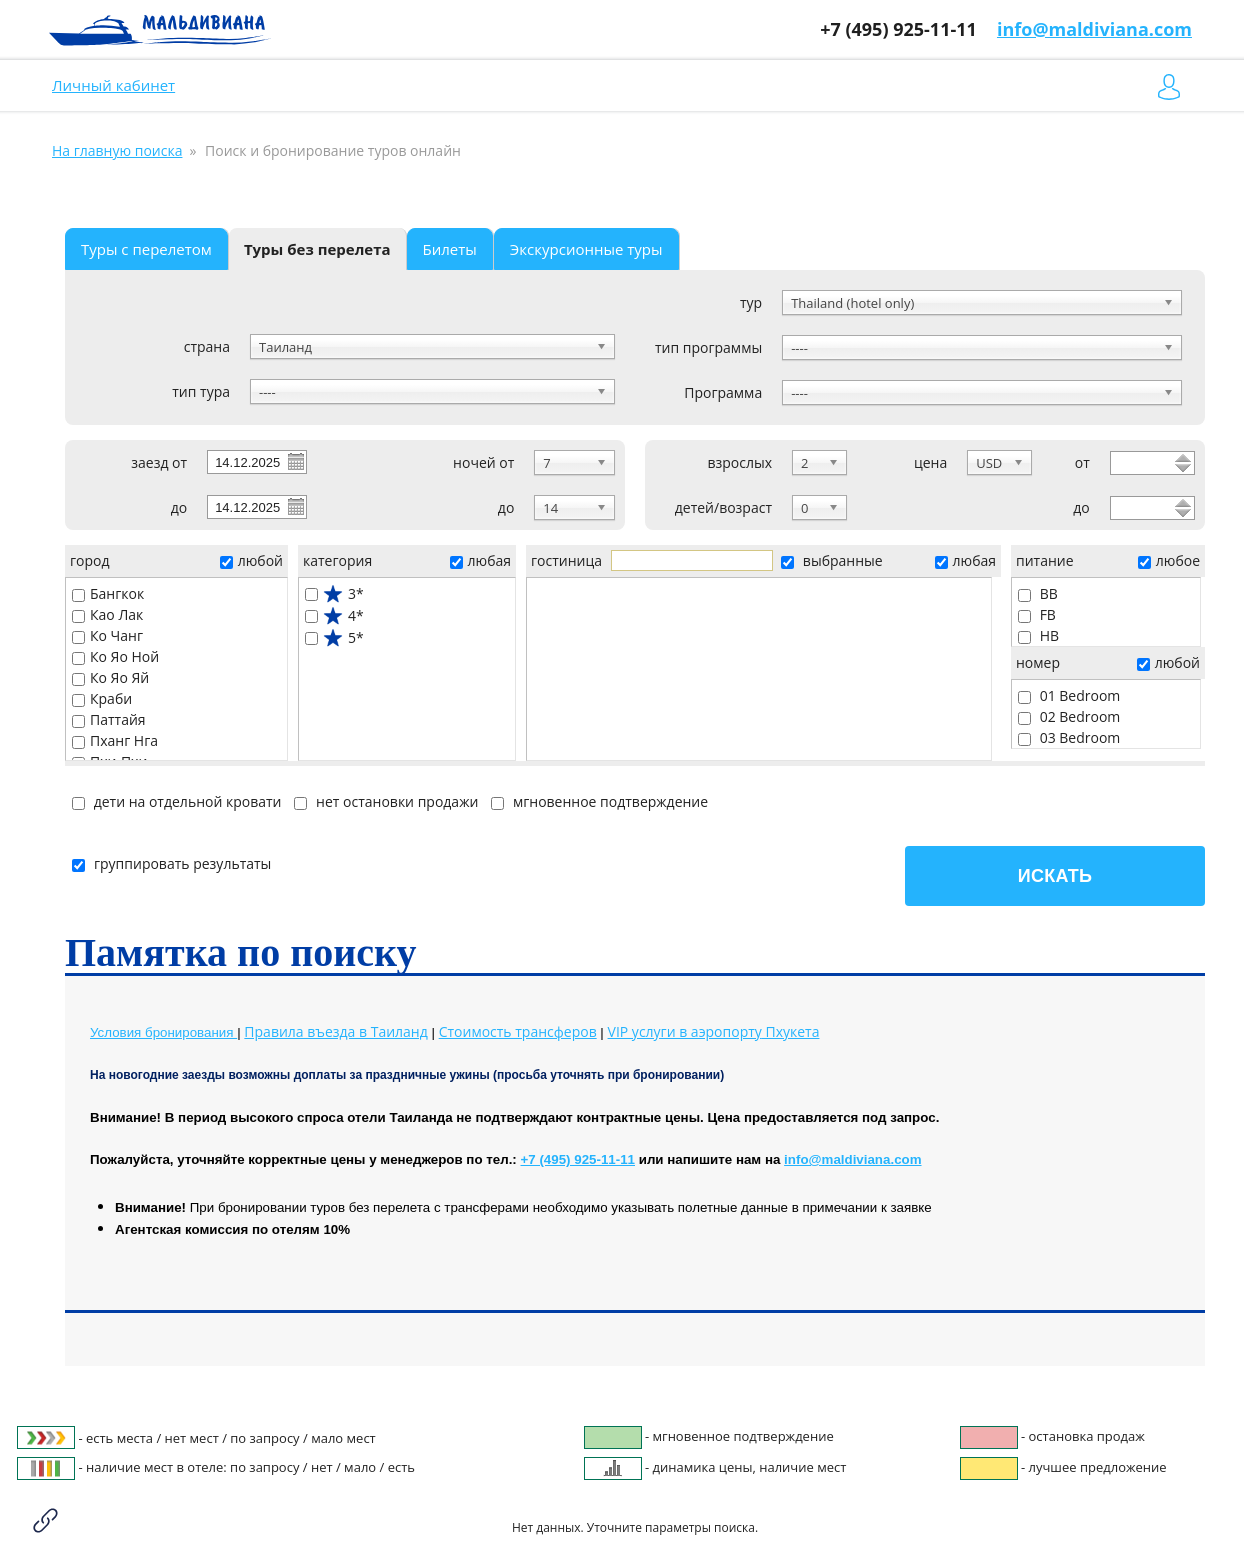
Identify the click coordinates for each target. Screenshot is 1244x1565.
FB (1037, 614)
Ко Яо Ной (115, 656)
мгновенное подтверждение (599, 801)
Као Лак (107, 614)
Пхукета (714, 1031)
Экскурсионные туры (586, 249)
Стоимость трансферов (518, 1031)
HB (1038, 635)
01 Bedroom (1069, 695)
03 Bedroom (1069, 737)
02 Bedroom (1069, 716)
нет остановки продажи (386, 801)
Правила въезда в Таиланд (335, 1031)
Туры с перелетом (146, 249)
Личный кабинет (113, 85)
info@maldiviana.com (1094, 29)
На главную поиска (117, 150)
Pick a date (295, 461)
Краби (102, 698)
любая (480, 560)
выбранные (831, 560)
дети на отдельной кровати (176, 801)
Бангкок (108, 593)
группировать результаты (171, 863)
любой (251, 560)
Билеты (450, 249)
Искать (1055, 876)
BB (1038, 593)
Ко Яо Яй (110, 677)
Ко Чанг (107, 635)
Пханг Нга (115, 740)
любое (1169, 560)
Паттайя (109, 719)
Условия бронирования (163, 1032)
